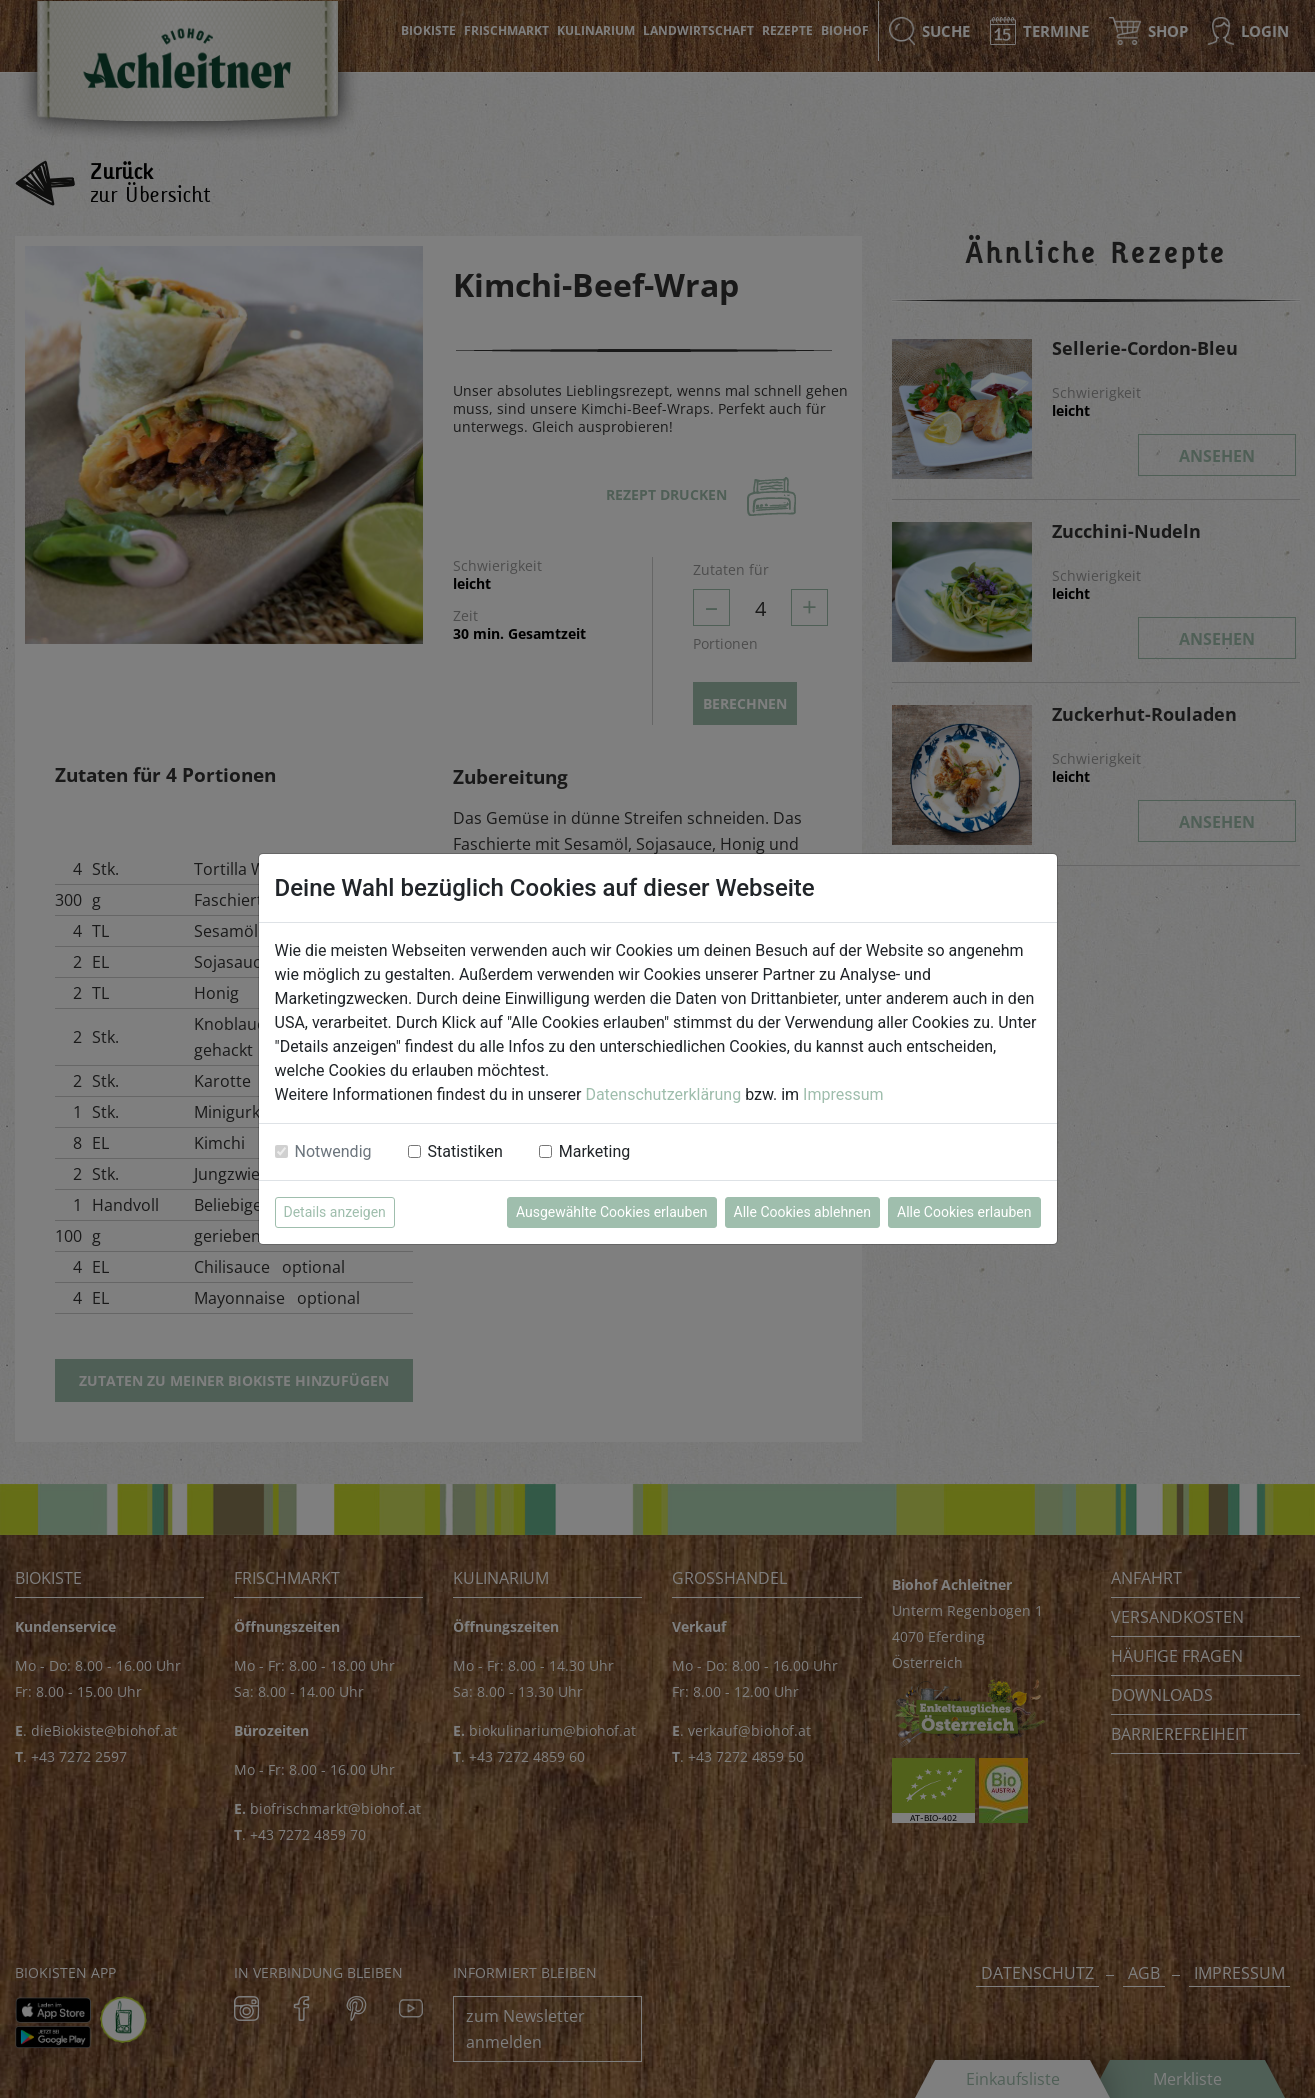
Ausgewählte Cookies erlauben (612, 1212)
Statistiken (465, 1151)
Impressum (843, 1094)
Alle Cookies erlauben (964, 1212)
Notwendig (333, 1151)
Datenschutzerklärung (663, 1094)
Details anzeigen (335, 1212)
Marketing (594, 1151)
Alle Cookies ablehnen (802, 1212)
